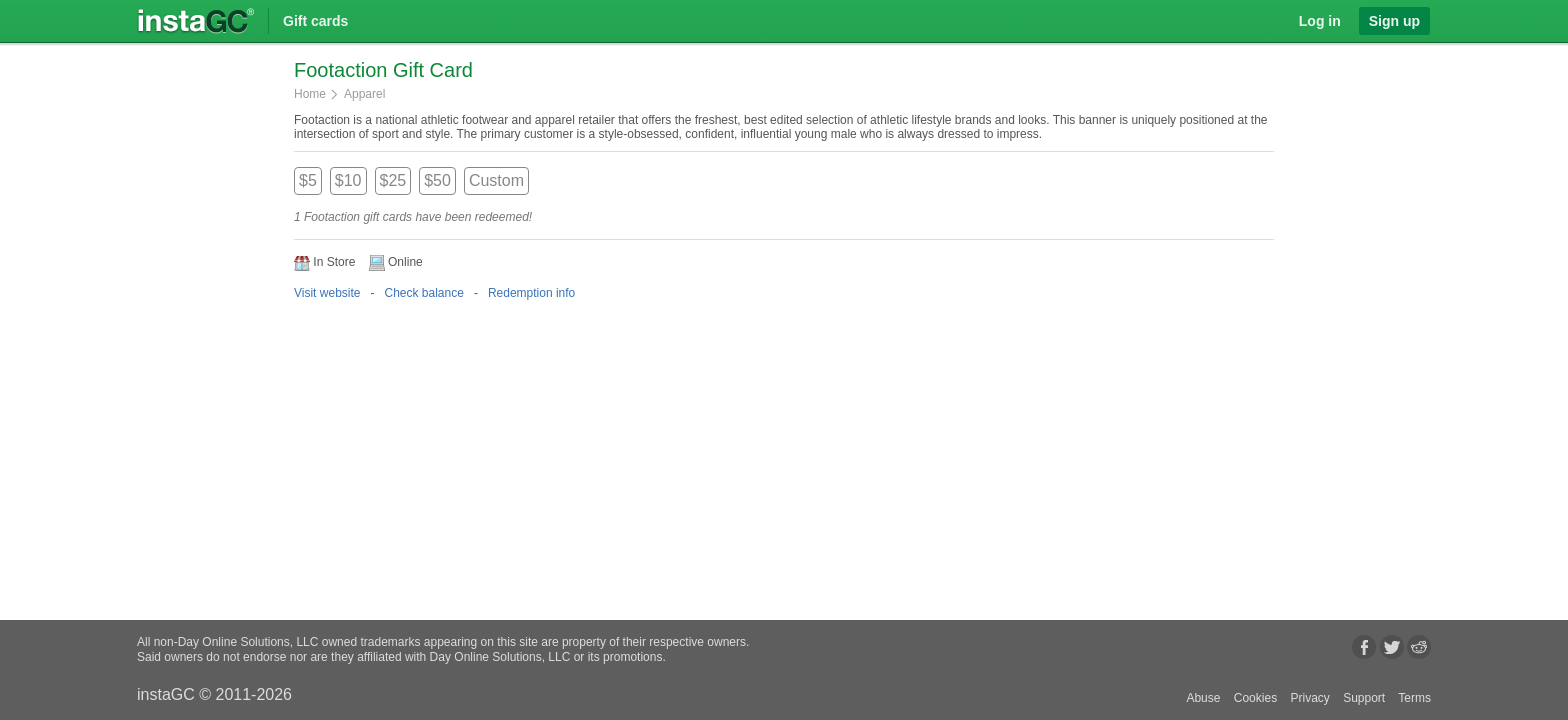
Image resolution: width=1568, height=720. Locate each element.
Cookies (1255, 698)
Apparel (364, 94)
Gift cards (315, 21)
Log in (1320, 21)
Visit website (327, 293)
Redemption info (531, 293)
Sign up (1394, 21)
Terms (1414, 698)
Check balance (423, 293)
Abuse (1203, 698)
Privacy (1309, 698)
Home (310, 94)
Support (1364, 698)
